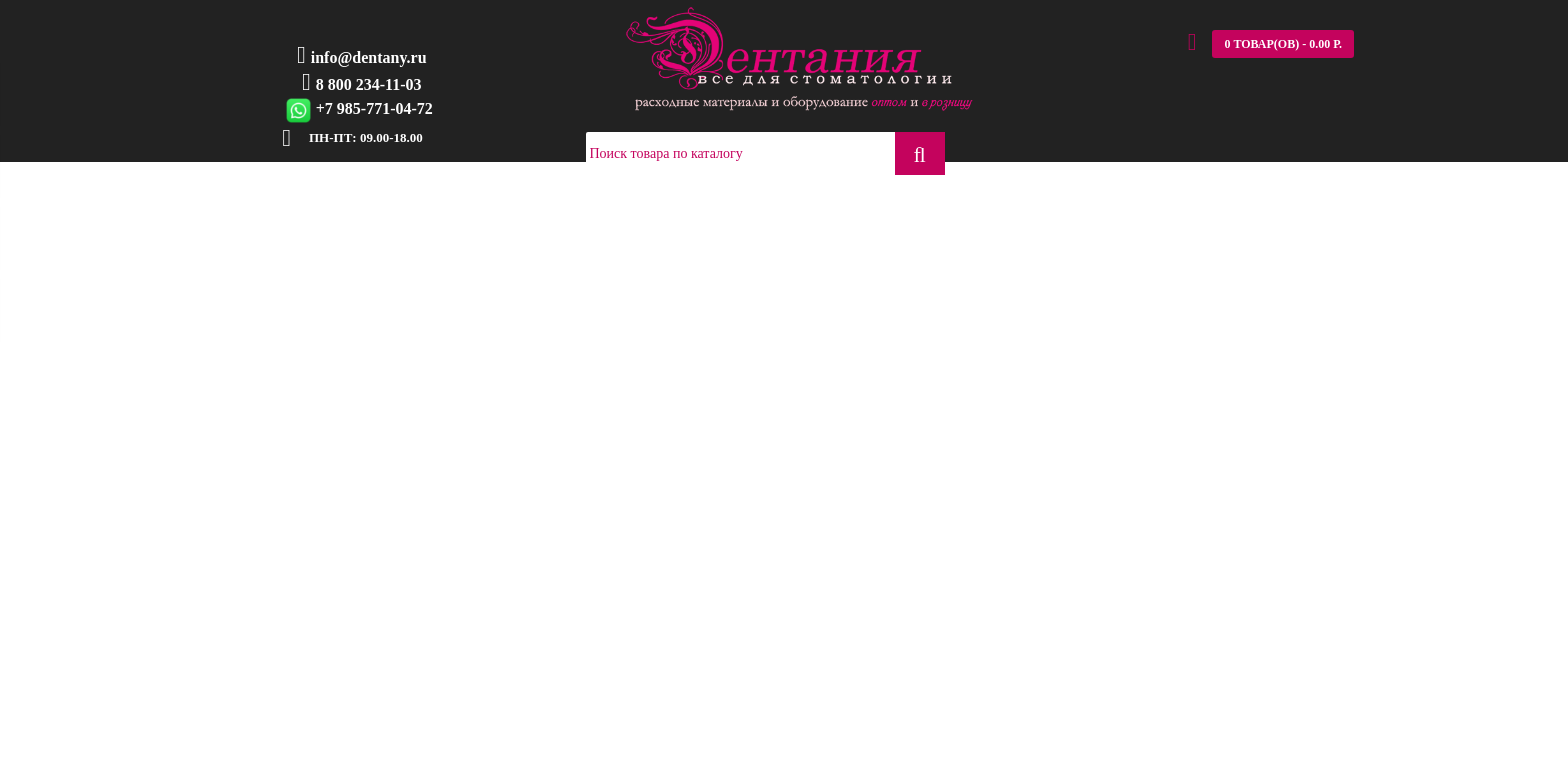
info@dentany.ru (369, 57)
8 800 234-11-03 (369, 84)
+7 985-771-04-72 (374, 108)
